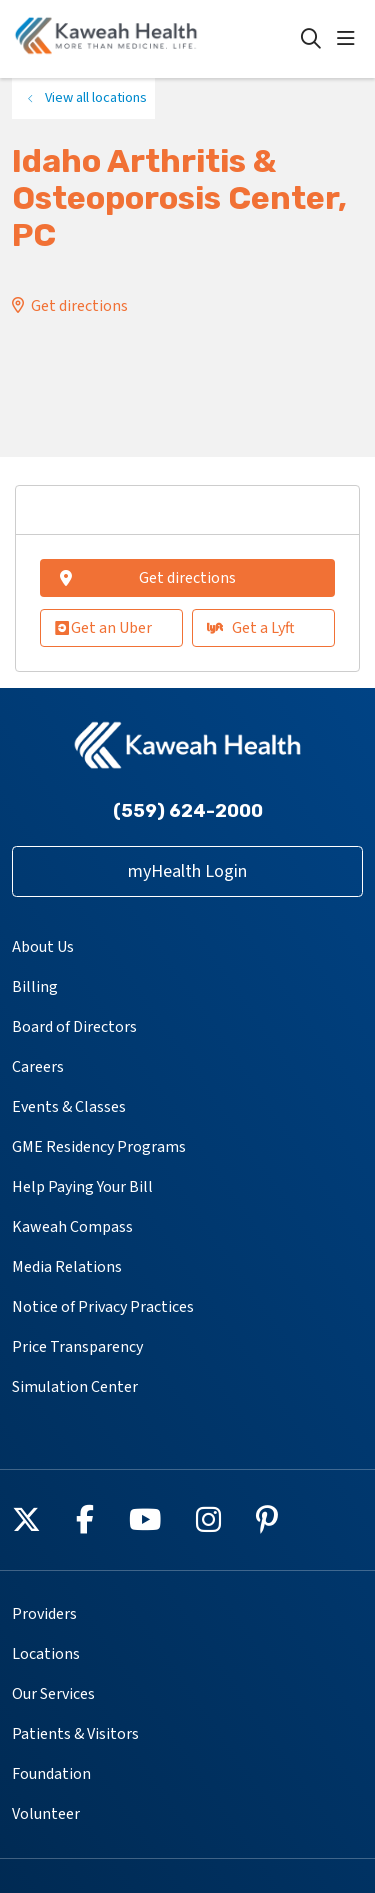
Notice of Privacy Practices (103, 1307)
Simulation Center (75, 1387)
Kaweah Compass (72, 1227)
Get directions (79, 306)
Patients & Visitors (75, 1734)
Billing (35, 987)
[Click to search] (311, 39)
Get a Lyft (251, 628)
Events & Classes (69, 1107)
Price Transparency (77, 1347)
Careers (38, 1067)
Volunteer (46, 1814)
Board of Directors (74, 1027)
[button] (350, 39)
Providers (44, 1614)
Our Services (53, 1694)
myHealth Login (187, 871)
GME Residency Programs (99, 1147)
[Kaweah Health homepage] (156, 39)
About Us (43, 947)
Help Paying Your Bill (82, 1187)
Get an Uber (103, 628)
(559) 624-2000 (188, 811)
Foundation (51, 1774)
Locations (46, 1654)
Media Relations (67, 1267)
